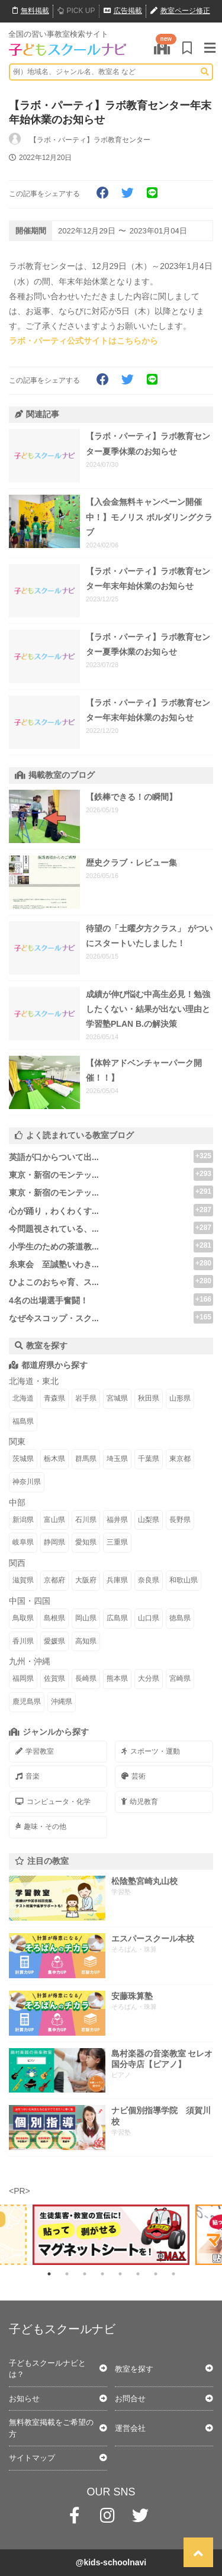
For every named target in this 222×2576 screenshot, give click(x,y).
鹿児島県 (26, 1701)
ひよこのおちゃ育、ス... (54, 1282)
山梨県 (148, 1520)
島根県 (54, 1618)
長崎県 (85, 1678)
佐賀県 (54, 1678)
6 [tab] (138, 2274)
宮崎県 (180, 1678)
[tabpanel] (111, 2235)
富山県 (54, 1520)
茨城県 (23, 1458)
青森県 (54, 1398)
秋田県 (148, 1398)
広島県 (117, 1618)
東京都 (180, 1458)
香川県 (23, 1641)
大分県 (148, 1678)
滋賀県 (23, 1580)
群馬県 (85, 1458)
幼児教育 (139, 1802)
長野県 (180, 1520)
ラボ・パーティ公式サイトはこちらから (83, 340)
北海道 (23, 1398)
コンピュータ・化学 (53, 1802)
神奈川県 (26, 1482)
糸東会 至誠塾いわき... (54, 1264)
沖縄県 (61, 1701)
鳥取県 (23, 1618)
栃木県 (54, 1458)
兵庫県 (117, 1580)
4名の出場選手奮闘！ (48, 1300)
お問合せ (130, 2398)
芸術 (133, 1776)
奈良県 (148, 1580)
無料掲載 (30, 11)
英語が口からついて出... (54, 1157)
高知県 (85, 1641)
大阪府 (85, 1580)
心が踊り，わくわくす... (54, 1211)
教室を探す (134, 2368)
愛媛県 (54, 1641)
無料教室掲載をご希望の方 (51, 2428)
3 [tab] (85, 2274)
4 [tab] (102, 2274)
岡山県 (85, 1618)
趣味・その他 (40, 1826)
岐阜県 (23, 1542)
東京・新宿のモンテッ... (54, 1175)
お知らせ (24, 2398)
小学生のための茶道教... (54, 1246)
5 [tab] (120, 2274)
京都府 (54, 1580)
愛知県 (85, 1542)
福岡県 (23, 1678)
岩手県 (85, 1398)
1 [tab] (49, 2274)
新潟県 (23, 1520)
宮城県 (117, 1398)
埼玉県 (117, 1458)
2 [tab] (67, 2274)
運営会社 (130, 2428)
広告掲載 (123, 11)
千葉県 (148, 1458)
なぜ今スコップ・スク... (54, 1318)
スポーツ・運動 (150, 1751)
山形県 (180, 1398)
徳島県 (180, 1618)
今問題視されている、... (54, 1228)
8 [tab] (173, 2274)
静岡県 (54, 1542)
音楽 (27, 1776)
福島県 (23, 1421)
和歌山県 (183, 1580)
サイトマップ (32, 2457)
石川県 (85, 1520)
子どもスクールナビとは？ (47, 2369)
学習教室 (34, 1751)
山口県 (148, 1618)
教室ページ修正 (180, 11)
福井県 (117, 1520)
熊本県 (117, 1678)
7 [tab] (156, 2274)
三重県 (117, 1542)
